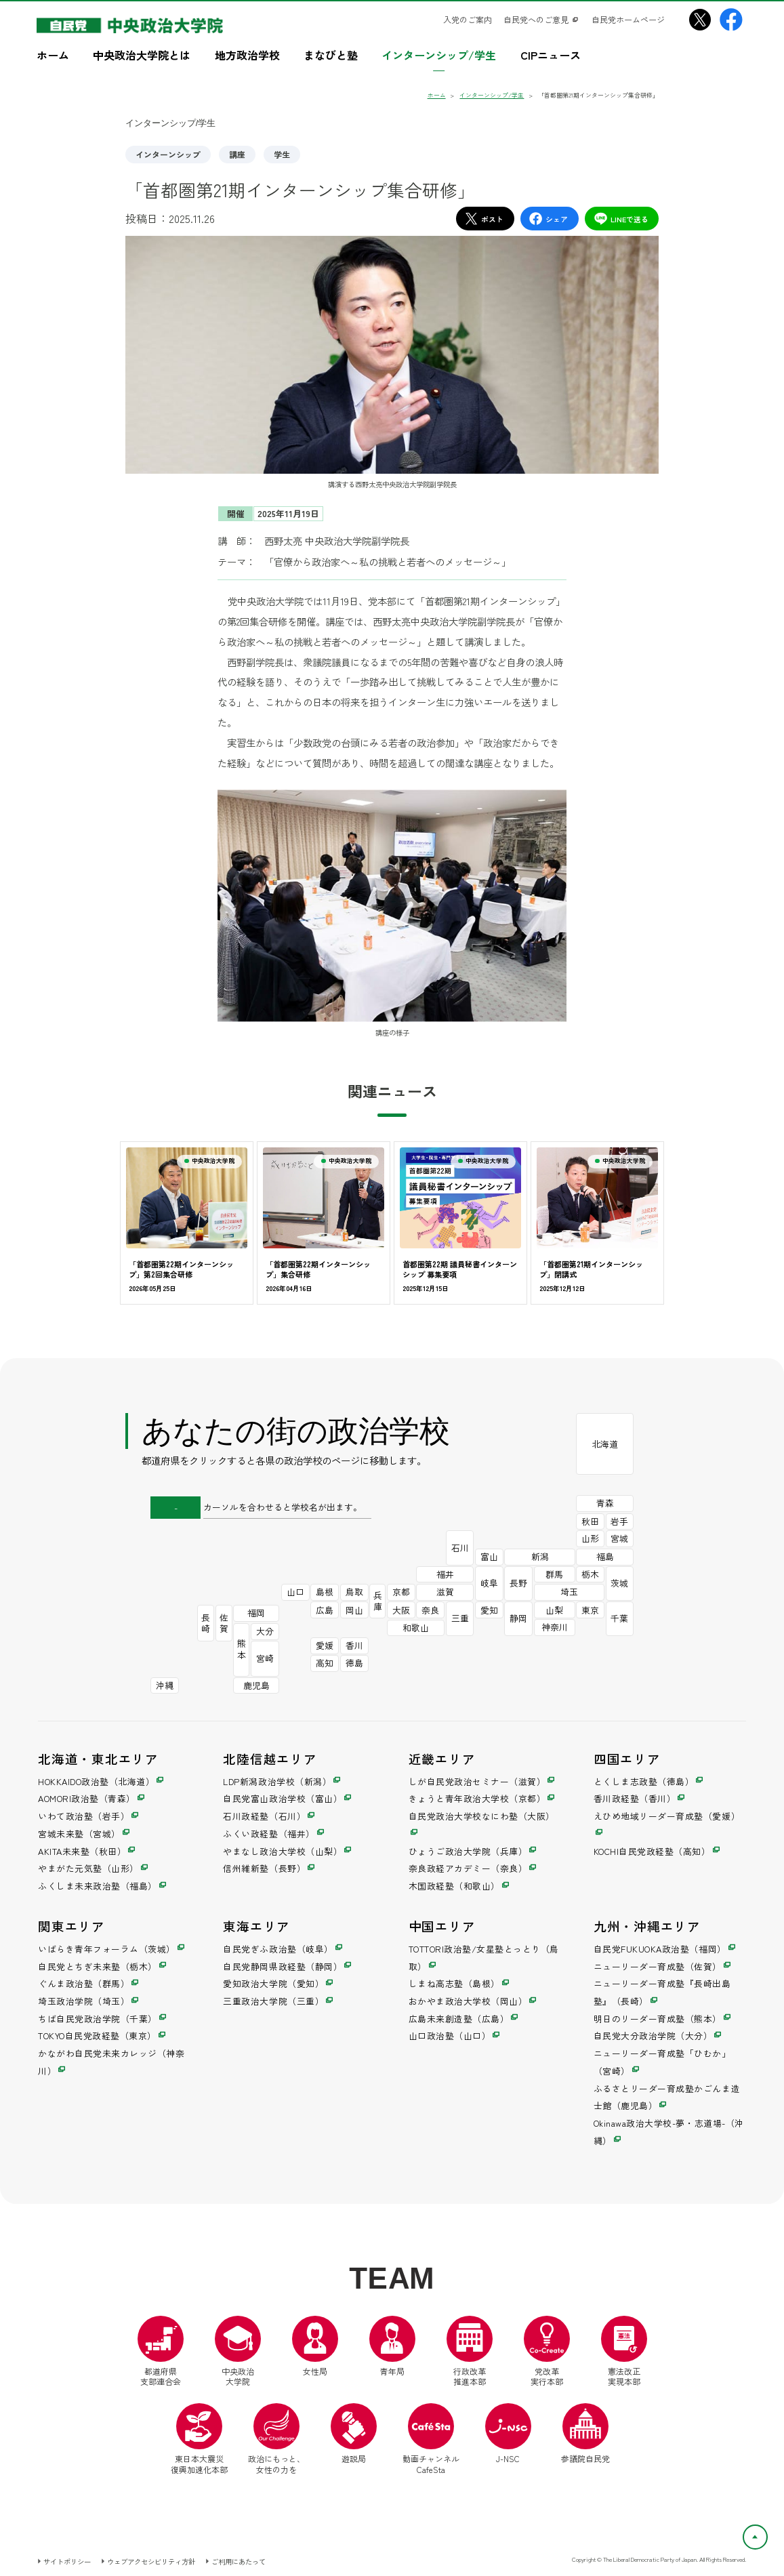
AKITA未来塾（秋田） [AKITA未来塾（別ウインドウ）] (82, 1851)
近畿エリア (442, 1758)
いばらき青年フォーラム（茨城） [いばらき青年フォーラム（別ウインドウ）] (107, 1948)
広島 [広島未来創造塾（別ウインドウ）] (324, 1609)
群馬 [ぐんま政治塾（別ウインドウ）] (554, 1574)
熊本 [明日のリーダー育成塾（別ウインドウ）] (241, 1649)
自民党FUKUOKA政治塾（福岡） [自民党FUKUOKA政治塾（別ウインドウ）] (660, 1948)
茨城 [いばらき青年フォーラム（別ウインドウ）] (619, 1582)
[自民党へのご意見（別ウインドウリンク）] (541, 19)
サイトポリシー (67, 2561)
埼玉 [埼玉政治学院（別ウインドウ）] (569, 1591)
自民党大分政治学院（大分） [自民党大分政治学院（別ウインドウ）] (653, 2035)
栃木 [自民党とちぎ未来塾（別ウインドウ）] (590, 1574)
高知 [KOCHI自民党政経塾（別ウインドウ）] (324, 1662)
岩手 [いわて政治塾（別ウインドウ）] (619, 1521)
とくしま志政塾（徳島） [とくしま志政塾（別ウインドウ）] (644, 1781)
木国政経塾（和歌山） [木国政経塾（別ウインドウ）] (454, 1885)
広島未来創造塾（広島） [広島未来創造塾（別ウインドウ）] (459, 2018)
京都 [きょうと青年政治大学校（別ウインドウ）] (401, 1591)
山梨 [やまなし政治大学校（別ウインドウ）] (554, 1609)
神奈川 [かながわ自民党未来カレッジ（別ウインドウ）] (554, 1626)
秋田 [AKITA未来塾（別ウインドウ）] (590, 1521)
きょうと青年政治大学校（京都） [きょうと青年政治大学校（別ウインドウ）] (477, 1798)
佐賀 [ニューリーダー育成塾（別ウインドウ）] (224, 1623)
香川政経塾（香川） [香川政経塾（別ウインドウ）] (635, 1798)
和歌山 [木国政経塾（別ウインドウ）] (416, 1627)
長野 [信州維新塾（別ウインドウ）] (518, 1582)
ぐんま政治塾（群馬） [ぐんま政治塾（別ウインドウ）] (83, 1983)
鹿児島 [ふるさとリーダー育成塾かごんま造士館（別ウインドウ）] (256, 1685)
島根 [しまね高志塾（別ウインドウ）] (324, 1591)
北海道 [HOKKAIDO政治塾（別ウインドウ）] (605, 1443)
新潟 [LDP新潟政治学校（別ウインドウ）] (540, 1556)
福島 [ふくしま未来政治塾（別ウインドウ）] (605, 1556)
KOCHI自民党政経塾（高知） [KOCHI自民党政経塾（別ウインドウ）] (652, 1851)
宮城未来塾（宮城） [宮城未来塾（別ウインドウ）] (79, 1833)
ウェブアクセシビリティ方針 (151, 2561)
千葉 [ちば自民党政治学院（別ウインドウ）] (619, 1618)
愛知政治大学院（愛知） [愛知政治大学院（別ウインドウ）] (273, 1983)
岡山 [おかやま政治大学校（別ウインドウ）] (354, 1609)
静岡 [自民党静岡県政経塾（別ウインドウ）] (518, 1618)
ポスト (483, 218)
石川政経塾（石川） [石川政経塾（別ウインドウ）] (264, 1816)
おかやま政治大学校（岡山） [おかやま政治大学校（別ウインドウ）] (468, 2001)
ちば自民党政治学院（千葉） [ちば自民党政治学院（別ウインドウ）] (97, 2018)
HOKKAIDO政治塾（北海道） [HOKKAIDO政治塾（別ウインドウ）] (96, 1781)
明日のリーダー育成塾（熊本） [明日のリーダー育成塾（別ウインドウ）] (658, 2018)
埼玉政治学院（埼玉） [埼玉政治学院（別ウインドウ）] (83, 2001)
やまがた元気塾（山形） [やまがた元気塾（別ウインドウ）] (88, 1868)
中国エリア (442, 1926)
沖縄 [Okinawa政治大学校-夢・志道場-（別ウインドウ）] (164, 1685)
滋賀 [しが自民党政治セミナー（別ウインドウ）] (445, 1591)
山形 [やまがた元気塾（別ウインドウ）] (590, 1538)
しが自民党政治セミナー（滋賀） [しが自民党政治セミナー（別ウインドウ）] (477, 1781)
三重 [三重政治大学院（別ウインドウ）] (460, 1618)
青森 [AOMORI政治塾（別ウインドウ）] (605, 1502)
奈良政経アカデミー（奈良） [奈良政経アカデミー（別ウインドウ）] (468, 1868)
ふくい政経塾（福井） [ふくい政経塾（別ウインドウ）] (268, 1833)
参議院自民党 (585, 2433)
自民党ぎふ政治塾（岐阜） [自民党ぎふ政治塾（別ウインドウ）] (278, 1948)
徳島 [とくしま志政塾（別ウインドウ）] (354, 1662)
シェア (548, 218)
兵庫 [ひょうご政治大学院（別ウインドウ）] (377, 1601)
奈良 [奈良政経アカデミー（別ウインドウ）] (430, 1609)
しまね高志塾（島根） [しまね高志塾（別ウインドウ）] (454, 1983)
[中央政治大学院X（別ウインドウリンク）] (700, 20)
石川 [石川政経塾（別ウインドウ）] (460, 1547)
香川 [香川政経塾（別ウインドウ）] (354, 1645)
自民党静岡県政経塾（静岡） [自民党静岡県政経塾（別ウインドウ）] (282, 1966)
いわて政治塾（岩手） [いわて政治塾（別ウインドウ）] (83, 1816)
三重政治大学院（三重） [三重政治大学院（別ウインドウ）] (273, 2001)
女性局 (315, 2346)
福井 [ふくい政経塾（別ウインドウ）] (445, 1574)
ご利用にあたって (238, 2561)
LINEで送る (621, 218)
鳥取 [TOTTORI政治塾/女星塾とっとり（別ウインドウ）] (354, 1591)
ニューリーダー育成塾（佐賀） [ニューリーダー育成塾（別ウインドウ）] (658, 1966)
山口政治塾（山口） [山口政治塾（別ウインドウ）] (450, 2035)
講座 (237, 154)
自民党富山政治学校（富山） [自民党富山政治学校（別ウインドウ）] (282, 1798)
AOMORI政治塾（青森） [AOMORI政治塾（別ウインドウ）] (87, 1798)
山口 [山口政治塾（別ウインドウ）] (295, 1591)
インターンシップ (168, 154)
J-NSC (508, 2433)
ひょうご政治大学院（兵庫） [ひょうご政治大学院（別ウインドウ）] (468, 1851)
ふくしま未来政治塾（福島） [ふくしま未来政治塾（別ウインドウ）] (97, 1885)
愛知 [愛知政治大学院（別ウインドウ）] (489, 1609)
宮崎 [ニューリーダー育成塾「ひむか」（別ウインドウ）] (265, 1658)
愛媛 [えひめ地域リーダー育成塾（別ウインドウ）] (324, 1645)
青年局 (392, 2346)
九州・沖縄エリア (647, 1926)
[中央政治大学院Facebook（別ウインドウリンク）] (731, 20)
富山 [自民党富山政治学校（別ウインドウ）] (489, 1556)
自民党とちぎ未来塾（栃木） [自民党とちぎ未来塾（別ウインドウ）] (97, 1966)
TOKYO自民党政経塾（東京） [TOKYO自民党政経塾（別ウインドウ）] (97, 2035)
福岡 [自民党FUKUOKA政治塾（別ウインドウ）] (256, 1612)
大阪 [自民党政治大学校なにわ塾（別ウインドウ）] (401, 1609)
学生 (282, 154)
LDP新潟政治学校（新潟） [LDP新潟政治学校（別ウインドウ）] (277, 1781)
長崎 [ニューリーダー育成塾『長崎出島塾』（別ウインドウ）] (205, 1623)
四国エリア (627, 1758)
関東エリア (71, 1926)
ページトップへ (767, 2532)
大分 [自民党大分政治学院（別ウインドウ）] (265, 1630)
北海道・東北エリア (98, 1758)
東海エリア (256, 1926)
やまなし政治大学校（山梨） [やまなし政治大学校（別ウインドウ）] (282, 1851)
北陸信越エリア (269, 1758)
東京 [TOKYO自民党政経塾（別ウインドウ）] (590, 1609)
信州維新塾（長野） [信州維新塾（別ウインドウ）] (264, 1868)
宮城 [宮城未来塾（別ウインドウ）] (619, 1538)
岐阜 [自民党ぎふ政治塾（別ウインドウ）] (489, 1582)
